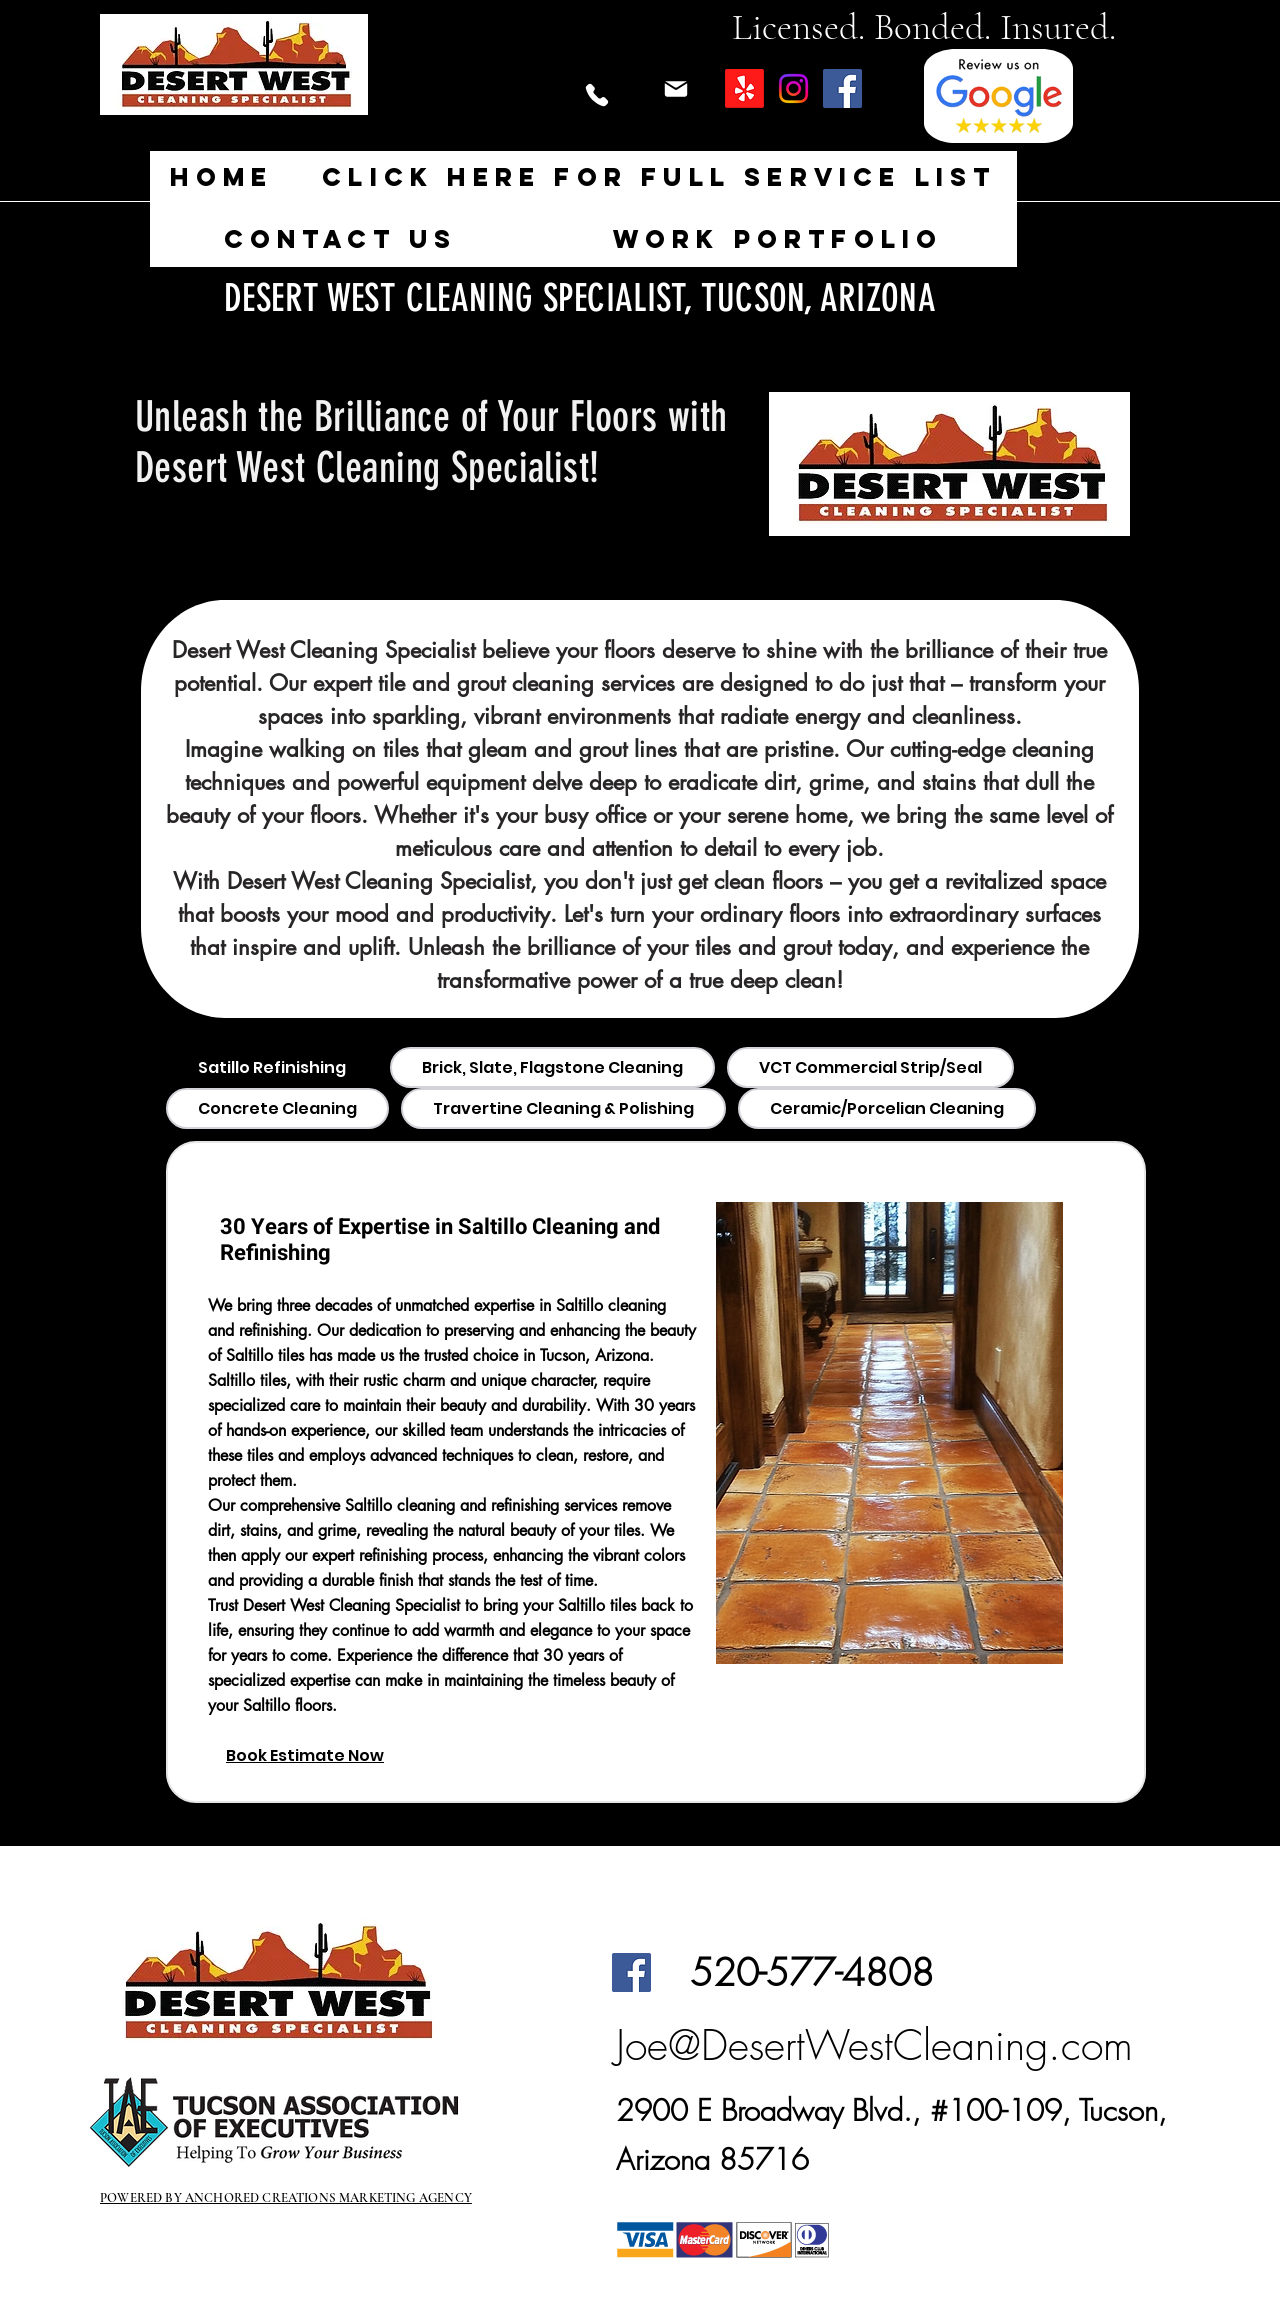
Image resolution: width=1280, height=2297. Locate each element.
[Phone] (596, 95)
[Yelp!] (744, 88)
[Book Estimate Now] (335, 1755)
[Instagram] (793, 88)
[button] (659, 178)
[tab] (272, 1067)
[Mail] (675, 89)
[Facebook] (842, 88)
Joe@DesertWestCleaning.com (874, 2045)
